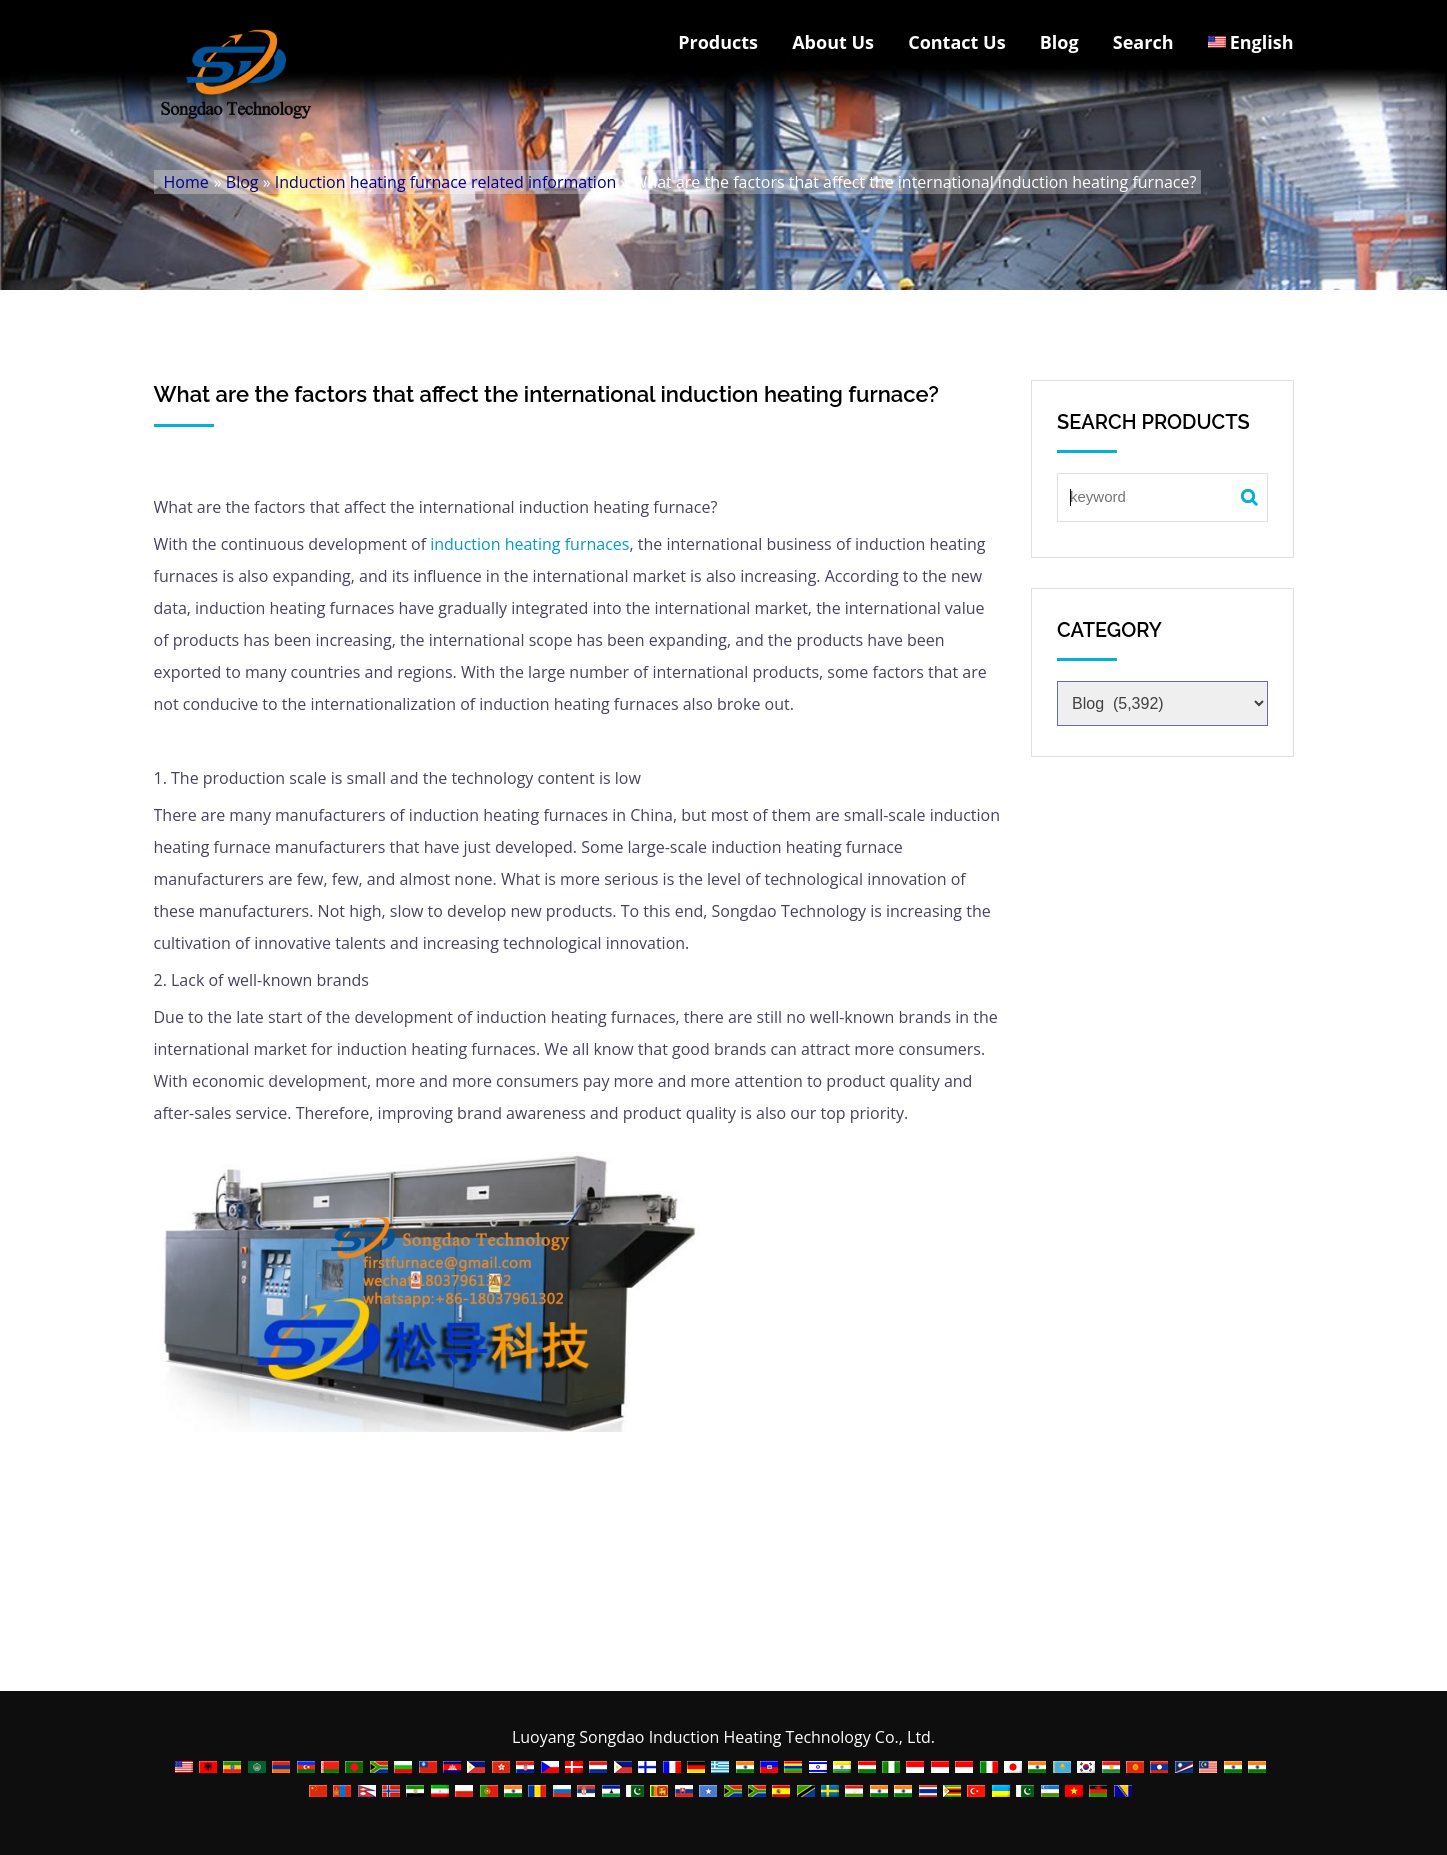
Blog (1059, 42)
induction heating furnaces (529, 544)
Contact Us (956, 42)
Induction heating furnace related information (446, 182)
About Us (833, 42)
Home (186, 182)
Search (1143, 42)
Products (718, 42)
